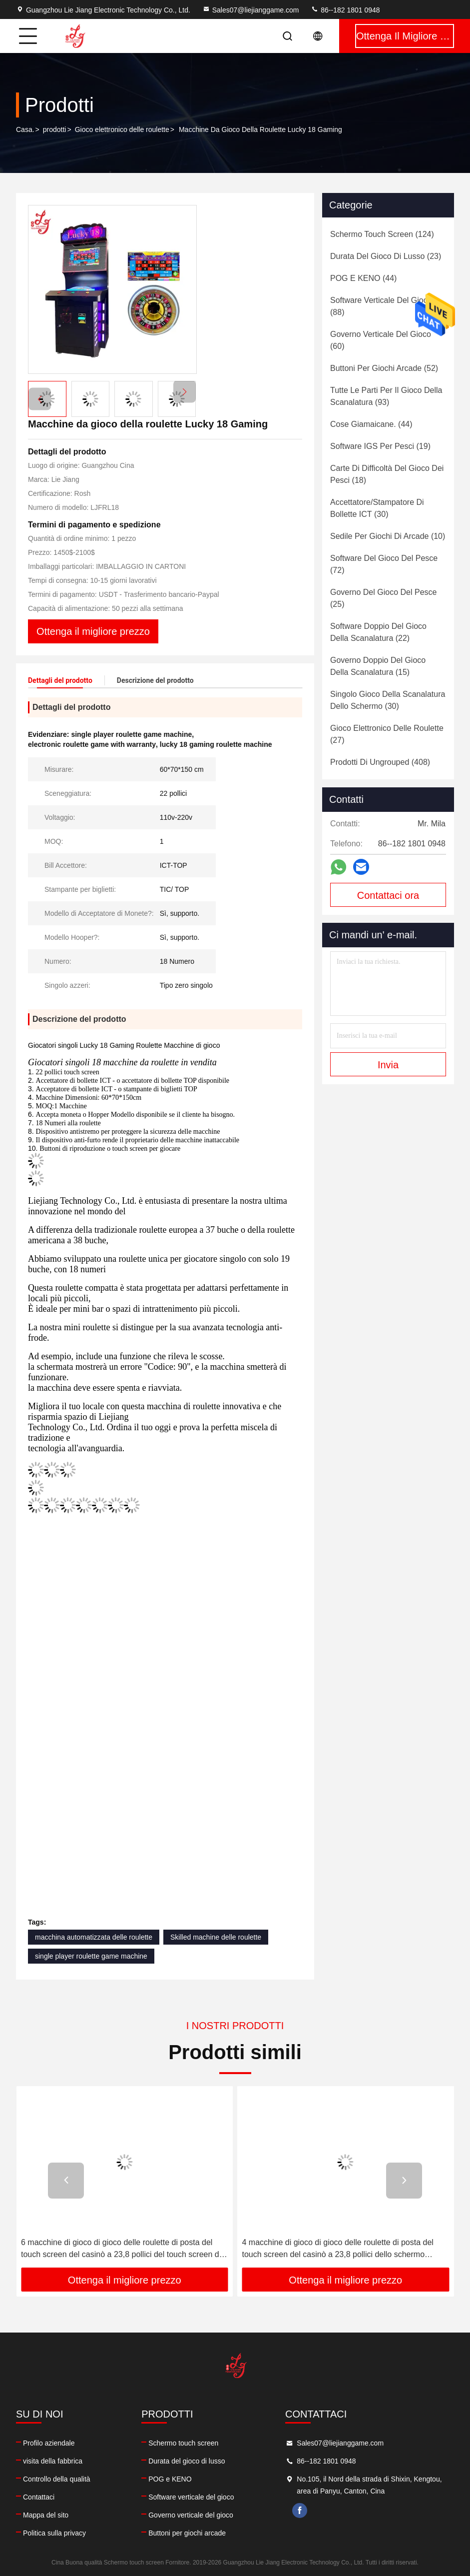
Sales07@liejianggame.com (250, 10)
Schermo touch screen (183, 2443)
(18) (387, 474)
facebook (299, 2510)
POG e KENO (169, 2479)
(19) (380, 446)
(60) (380, 340)
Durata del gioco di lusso (186, 2461)
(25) (383, 598)
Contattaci (38, 2497)
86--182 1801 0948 (345, 10)
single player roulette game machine (91, 1956)
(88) (381, 306)
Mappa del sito (45, 2515)
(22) (378, 632)
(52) (384, 368)
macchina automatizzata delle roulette (93, 1937)
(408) (380, 762)
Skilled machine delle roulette (215, 1937)
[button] (184, 391)
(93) (386, 396)
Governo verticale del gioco (190, 2515)
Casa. (25, 129)
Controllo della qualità (56, 2479)
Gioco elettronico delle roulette (122, 129)
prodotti (54, 129)
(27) (387, 734)
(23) (385, 256)
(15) (378, 666)
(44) (363, 278)
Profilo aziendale (49, 2443)
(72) (384, 564)
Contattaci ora (388, 895)
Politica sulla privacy (54, 2533)
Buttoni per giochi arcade (187, 2533)
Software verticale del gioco (191, 2497)
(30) (377, 508)
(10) (387, 536)
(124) (382, 234)
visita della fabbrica (52, 2461)
